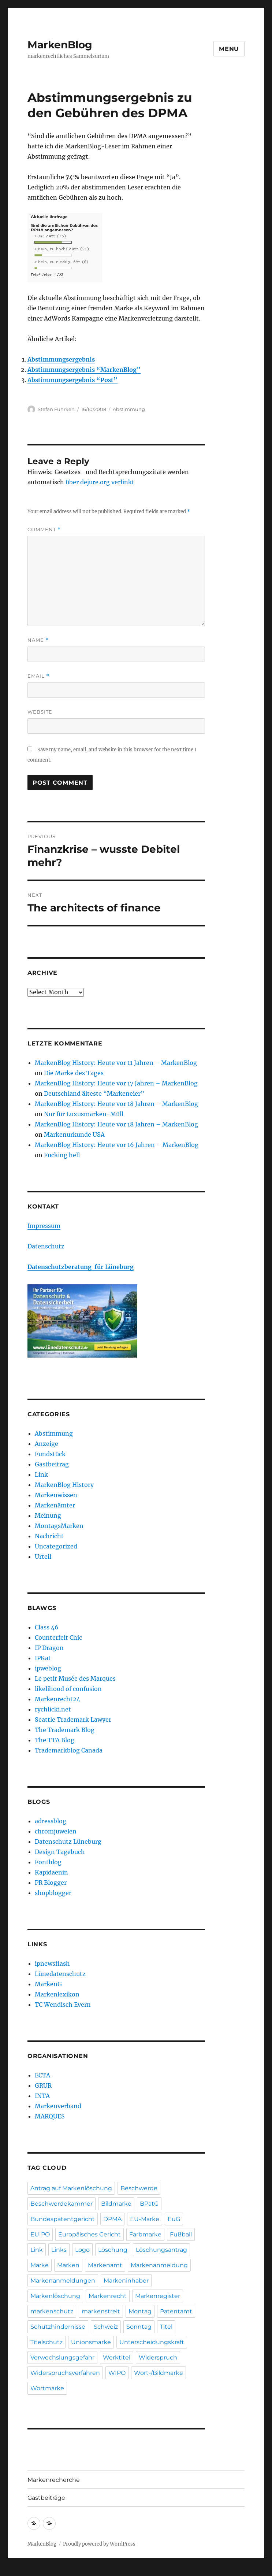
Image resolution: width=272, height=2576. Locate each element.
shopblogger (53, 1892)
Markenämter (55, 1505)
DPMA (112, 2219)
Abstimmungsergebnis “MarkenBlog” (84, 369)
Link (41, 1474)
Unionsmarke (91, 2342)
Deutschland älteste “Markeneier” (94, 1093)
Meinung (48, 1515)
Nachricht (49, 1536)
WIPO (117, 2372)
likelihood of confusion (68, 1688)
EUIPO (40, 2234)
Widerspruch (158, 2357)
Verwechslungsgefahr (62, 2357)
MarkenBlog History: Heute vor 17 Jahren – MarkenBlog (116, 1083)
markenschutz (51, 2311)
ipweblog (48, 1668)
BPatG (149, 2203)
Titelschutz (46, 2342)
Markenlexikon (57, 1994)
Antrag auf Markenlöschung (71, 2188)
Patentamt (176, 2311)
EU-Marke (144, 2219)
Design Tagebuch (60, 1851)
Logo (82, 2249)
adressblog (50, 1821)
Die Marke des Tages (74, 1073)
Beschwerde (138, 2188)
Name (38, 640)
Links (59, 2249)
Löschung (112, 2249)
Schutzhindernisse (57, 2326)
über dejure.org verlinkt (100, 482)
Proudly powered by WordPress (99, 2544)
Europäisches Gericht (89, 2234)
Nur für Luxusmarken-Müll (83, 1114)
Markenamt (105, 2265)
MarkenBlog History (64, 1484)
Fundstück (50, 1454)
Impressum (43, 1225)
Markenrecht (108, 2295)
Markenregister (157, 2295)
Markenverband (58, 2106)
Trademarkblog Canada (69, 1750)
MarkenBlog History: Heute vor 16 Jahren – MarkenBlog (116, 1144)
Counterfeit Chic (58, 1637)
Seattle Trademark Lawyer (73, 1719)
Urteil (43, 1556)
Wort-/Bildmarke (158, 2372)
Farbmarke (145, 2234)
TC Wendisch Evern (63, 2004)
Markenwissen (56, 1495)
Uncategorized (56, 1546)
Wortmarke (47, 2388)
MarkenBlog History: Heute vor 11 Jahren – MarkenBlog (116, 1062)
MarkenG (48, 1984)
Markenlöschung (55, 2295)
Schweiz (106, 2326)
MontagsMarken (59, 1525)
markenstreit (101, 2311)
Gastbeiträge (46, 2497)
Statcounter (17, 2571)
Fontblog (48, 1862)
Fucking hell (62, 1155)
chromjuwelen (56, 1831)
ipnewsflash (52, 1963)
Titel (166, 2326)
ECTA (42, 2075)
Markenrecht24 (57, 1699)
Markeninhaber (126, 2280)
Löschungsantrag (161, 2249)
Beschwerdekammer (61, 2203)
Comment (44, 529)
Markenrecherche (53, 2479)
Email (38, 676)
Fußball (181, 2234)
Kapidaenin (51, 1872)
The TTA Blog (54, 1740)
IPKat (43, 1658)
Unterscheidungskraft (151, 2342)
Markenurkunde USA (74, 1134)
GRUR (43, 2085)
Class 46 (47, 1627)
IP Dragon (49, 1647)
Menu (229, 48)
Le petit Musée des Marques (75, 1678)
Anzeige (46, 1443)
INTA (42, 2095)
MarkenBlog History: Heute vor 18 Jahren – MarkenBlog (116, 1103)
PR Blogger (51, 1882)
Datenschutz (45, 1246)
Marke (39, 2265)
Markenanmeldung (159, 2265)
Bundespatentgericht (62, 2219)
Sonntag (139, 2326)
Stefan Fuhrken (56, 409)
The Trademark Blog (64, 1729)
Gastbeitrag (52, 1464)
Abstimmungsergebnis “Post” (72, 380)
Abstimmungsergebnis (61, 359)
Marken (68, 2265)
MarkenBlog (59, 44)
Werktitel (116, 2357)
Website (39, 712)
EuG (174, 2219)
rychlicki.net (53, 1709)
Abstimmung (129, 409)
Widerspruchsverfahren (65, 2372)
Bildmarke (116, 2203)
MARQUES (50, 2116)
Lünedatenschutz (60, 1973)
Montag (140, 2311)
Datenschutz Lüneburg (68, 1841)
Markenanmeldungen (62, 2280)
